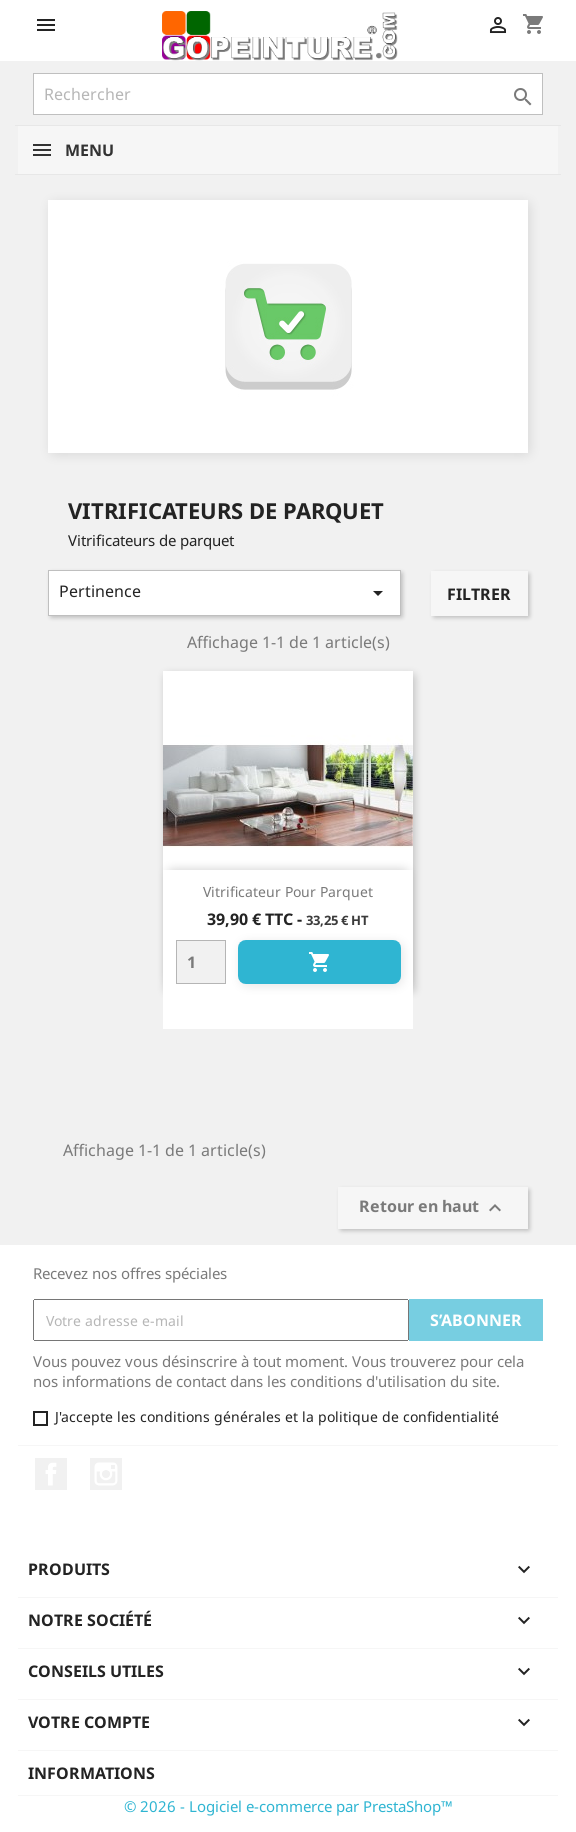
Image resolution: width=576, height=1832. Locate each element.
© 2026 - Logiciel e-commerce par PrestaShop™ (288, 1806)
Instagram (106, 1474)
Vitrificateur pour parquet (288, 891)
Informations (91, 1773)
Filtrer (479, 594)
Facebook (51, 1474)
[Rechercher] (288, 94)
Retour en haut (433, 1208)
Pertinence (224, 592)
